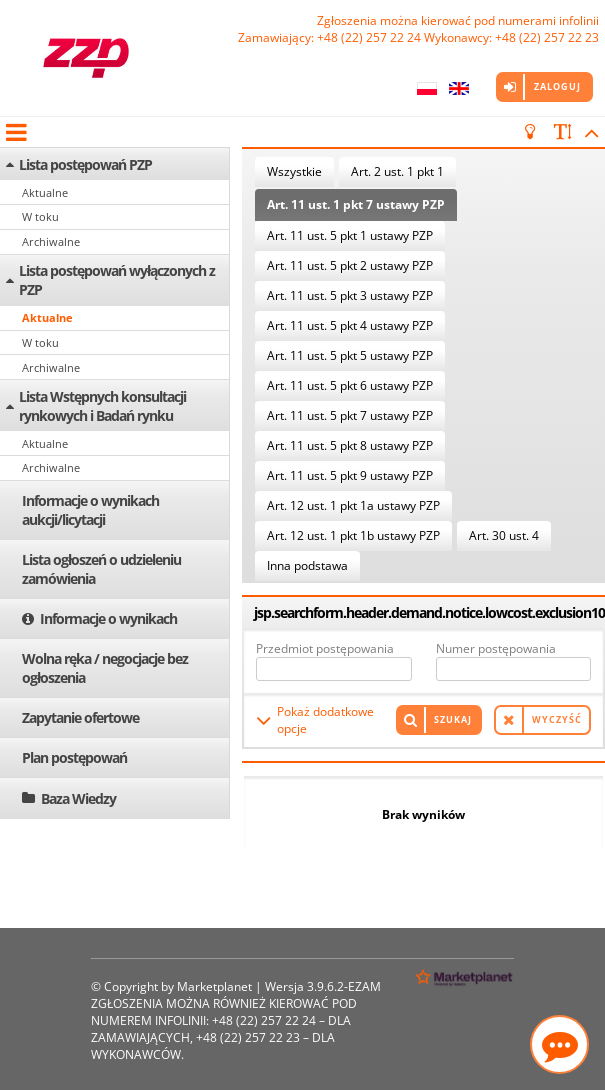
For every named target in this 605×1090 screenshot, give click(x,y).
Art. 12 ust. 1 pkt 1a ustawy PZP (353, 505)
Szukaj (453, 719)
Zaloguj (557, 86)
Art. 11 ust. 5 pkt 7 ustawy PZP (350, 415)
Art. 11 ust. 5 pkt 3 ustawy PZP (350, 295)
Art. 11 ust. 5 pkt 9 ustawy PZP (350, 475)
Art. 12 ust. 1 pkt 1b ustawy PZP (353, 535)
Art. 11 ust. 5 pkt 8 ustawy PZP (350, 445)
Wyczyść (557, 719)
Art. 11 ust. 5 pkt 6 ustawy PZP (350, 385)
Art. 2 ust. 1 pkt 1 (397, 171)
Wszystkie (294, 171)
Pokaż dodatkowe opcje (325, 720)
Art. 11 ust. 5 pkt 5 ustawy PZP (350, 355)
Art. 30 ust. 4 (504, 535)
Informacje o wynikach (108, 618)
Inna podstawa (307, 565)
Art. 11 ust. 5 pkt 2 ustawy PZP (350, 265)
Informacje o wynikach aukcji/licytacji (90, 510)
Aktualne (45, 192)
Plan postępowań (74, 757)
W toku (40, 216)
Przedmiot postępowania (325, 648)
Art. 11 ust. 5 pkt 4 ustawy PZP (350, 325)
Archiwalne (51, 241)
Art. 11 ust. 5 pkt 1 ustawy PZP (350, 235)
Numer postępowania (496, 648)
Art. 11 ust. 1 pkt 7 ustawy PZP (356, 204)
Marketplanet (214, 986)
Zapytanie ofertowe (80, 717)
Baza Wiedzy (78, 798)
